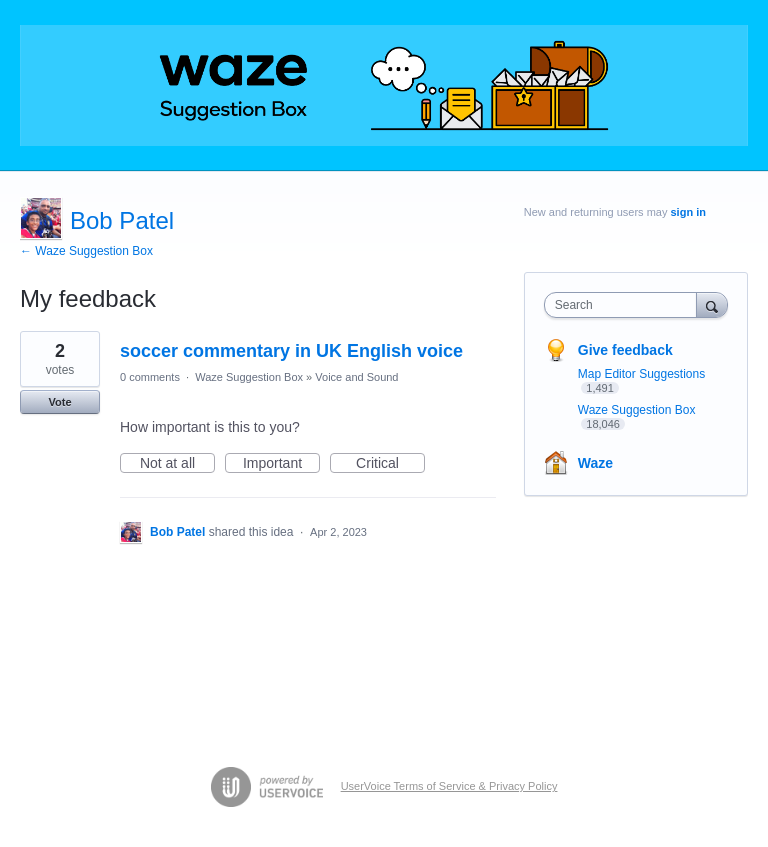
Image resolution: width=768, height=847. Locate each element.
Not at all (177, 464)
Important (281, 464)
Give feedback (625, 350)
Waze (595, 463)
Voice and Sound (356, 377)
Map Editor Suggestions (641, 374)
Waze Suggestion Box (249, 377)
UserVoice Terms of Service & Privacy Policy (449, 786)
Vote (59, 402)
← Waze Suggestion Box (86, 251)
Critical (390, 464)
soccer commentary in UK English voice (291, 351)
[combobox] (625, 305)
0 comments (150, 377)
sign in (688, 212)
